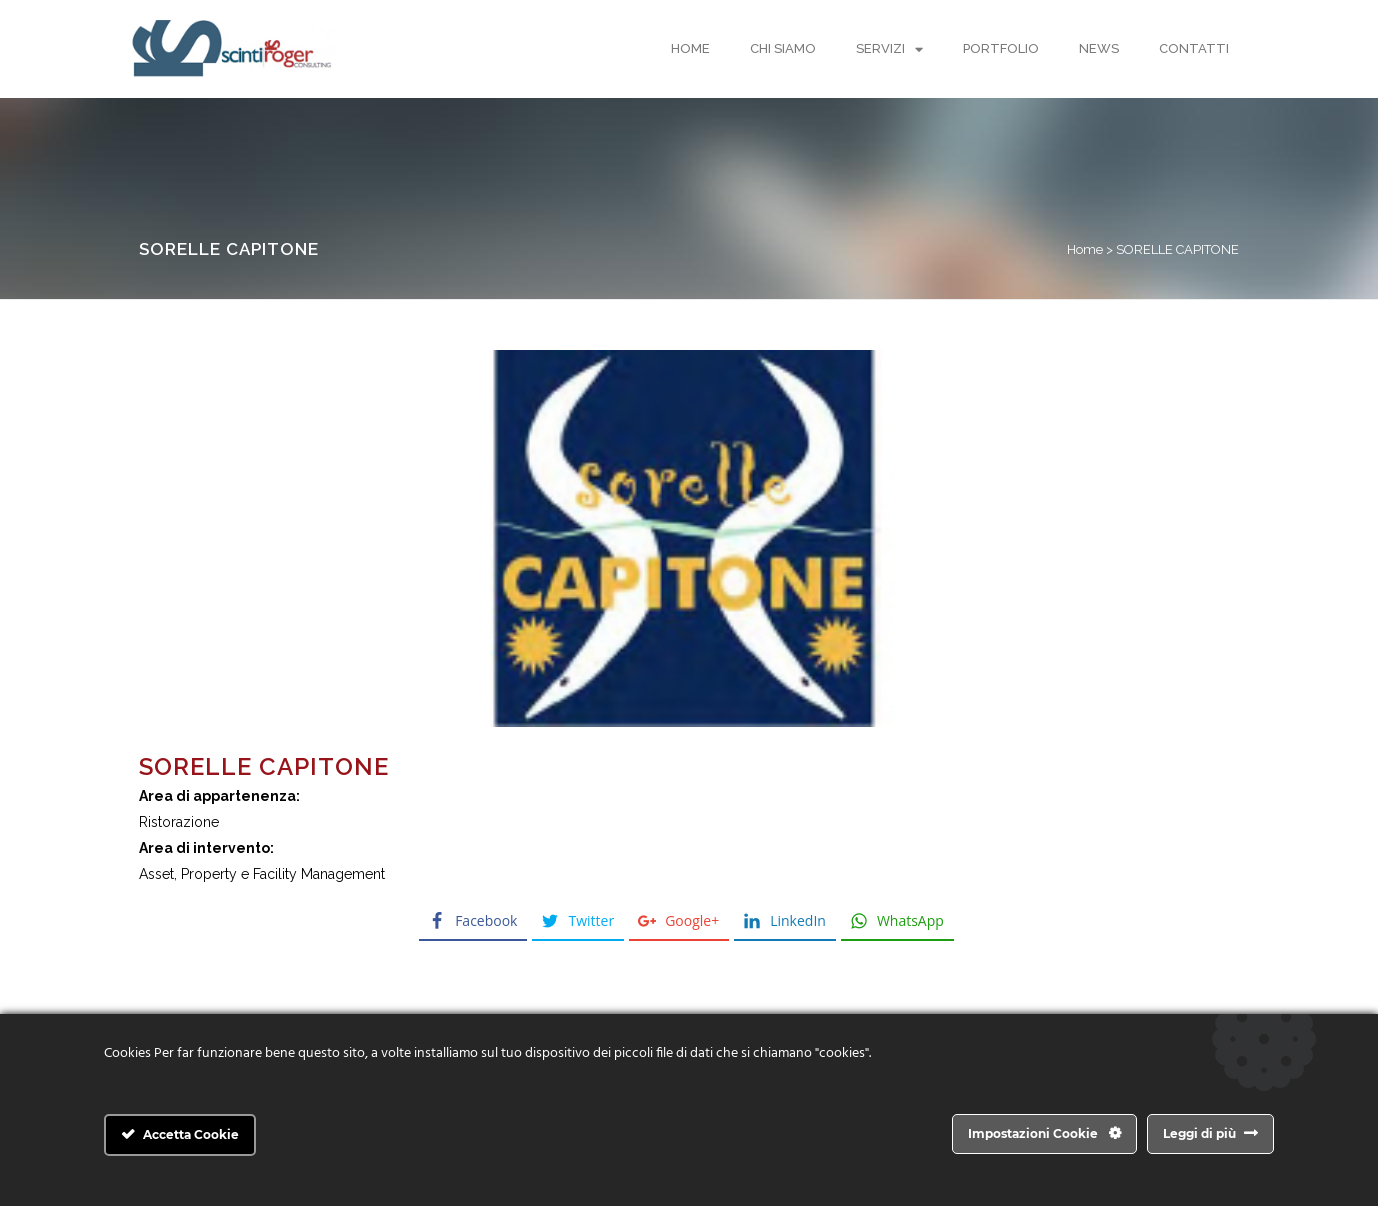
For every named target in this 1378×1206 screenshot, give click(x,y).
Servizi (889, 49)
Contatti (1194, 48)
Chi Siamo (783, 48)
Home (690, 48)
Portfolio (1001, 48)
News (1099, 48)
